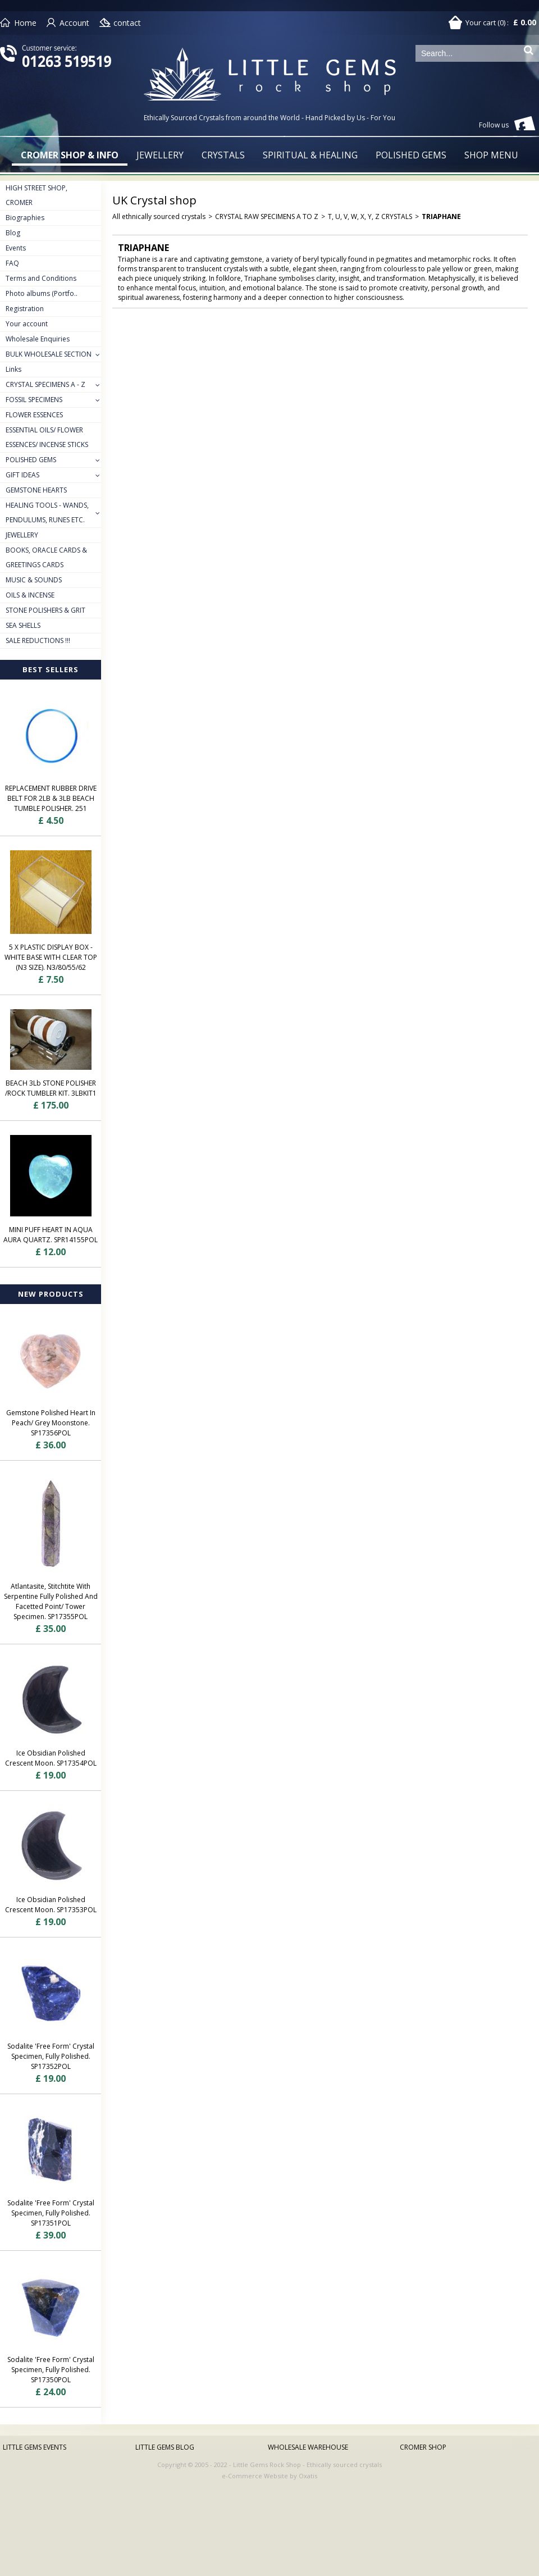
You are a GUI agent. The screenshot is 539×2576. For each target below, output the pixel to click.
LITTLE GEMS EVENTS (34, 2447)
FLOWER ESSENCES (34, 415)
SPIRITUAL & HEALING (310, 155)
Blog (13, 233)
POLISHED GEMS (411, 155)
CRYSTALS (223, 155)
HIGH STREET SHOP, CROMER (36, 195)
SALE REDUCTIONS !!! (38, 640)
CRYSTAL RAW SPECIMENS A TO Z (266, 216)
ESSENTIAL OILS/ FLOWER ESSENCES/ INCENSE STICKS (47, 437)
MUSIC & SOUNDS (34, 580)
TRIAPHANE (441, 216)
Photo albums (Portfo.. (41, 293)
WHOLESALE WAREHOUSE (308, 2447)
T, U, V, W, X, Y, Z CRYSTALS (370, 216)
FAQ (12, 263)
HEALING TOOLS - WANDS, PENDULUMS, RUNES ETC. (47, 512)
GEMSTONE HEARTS (36, 490)
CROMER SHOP (423, 2447)
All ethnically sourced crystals (158, 216)
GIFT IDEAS (22, 475)
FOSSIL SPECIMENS (34, 399)
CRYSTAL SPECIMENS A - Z (45, 384)
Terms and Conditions (41, 278)
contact (127, 22)
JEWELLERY (160, 155)
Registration (25, 308)
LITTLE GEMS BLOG (164, 2447)
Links (13, 369)
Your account (27, 324)
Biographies (25, 217)
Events (16, 248)
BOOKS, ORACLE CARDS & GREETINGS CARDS (46, 557)
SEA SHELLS (23, 625)
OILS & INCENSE (30, 595)
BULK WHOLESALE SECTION (49, 354)
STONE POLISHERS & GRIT (45, 610)
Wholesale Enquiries (38, 339)
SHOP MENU (491, 155)
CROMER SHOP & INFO (69, 155)
